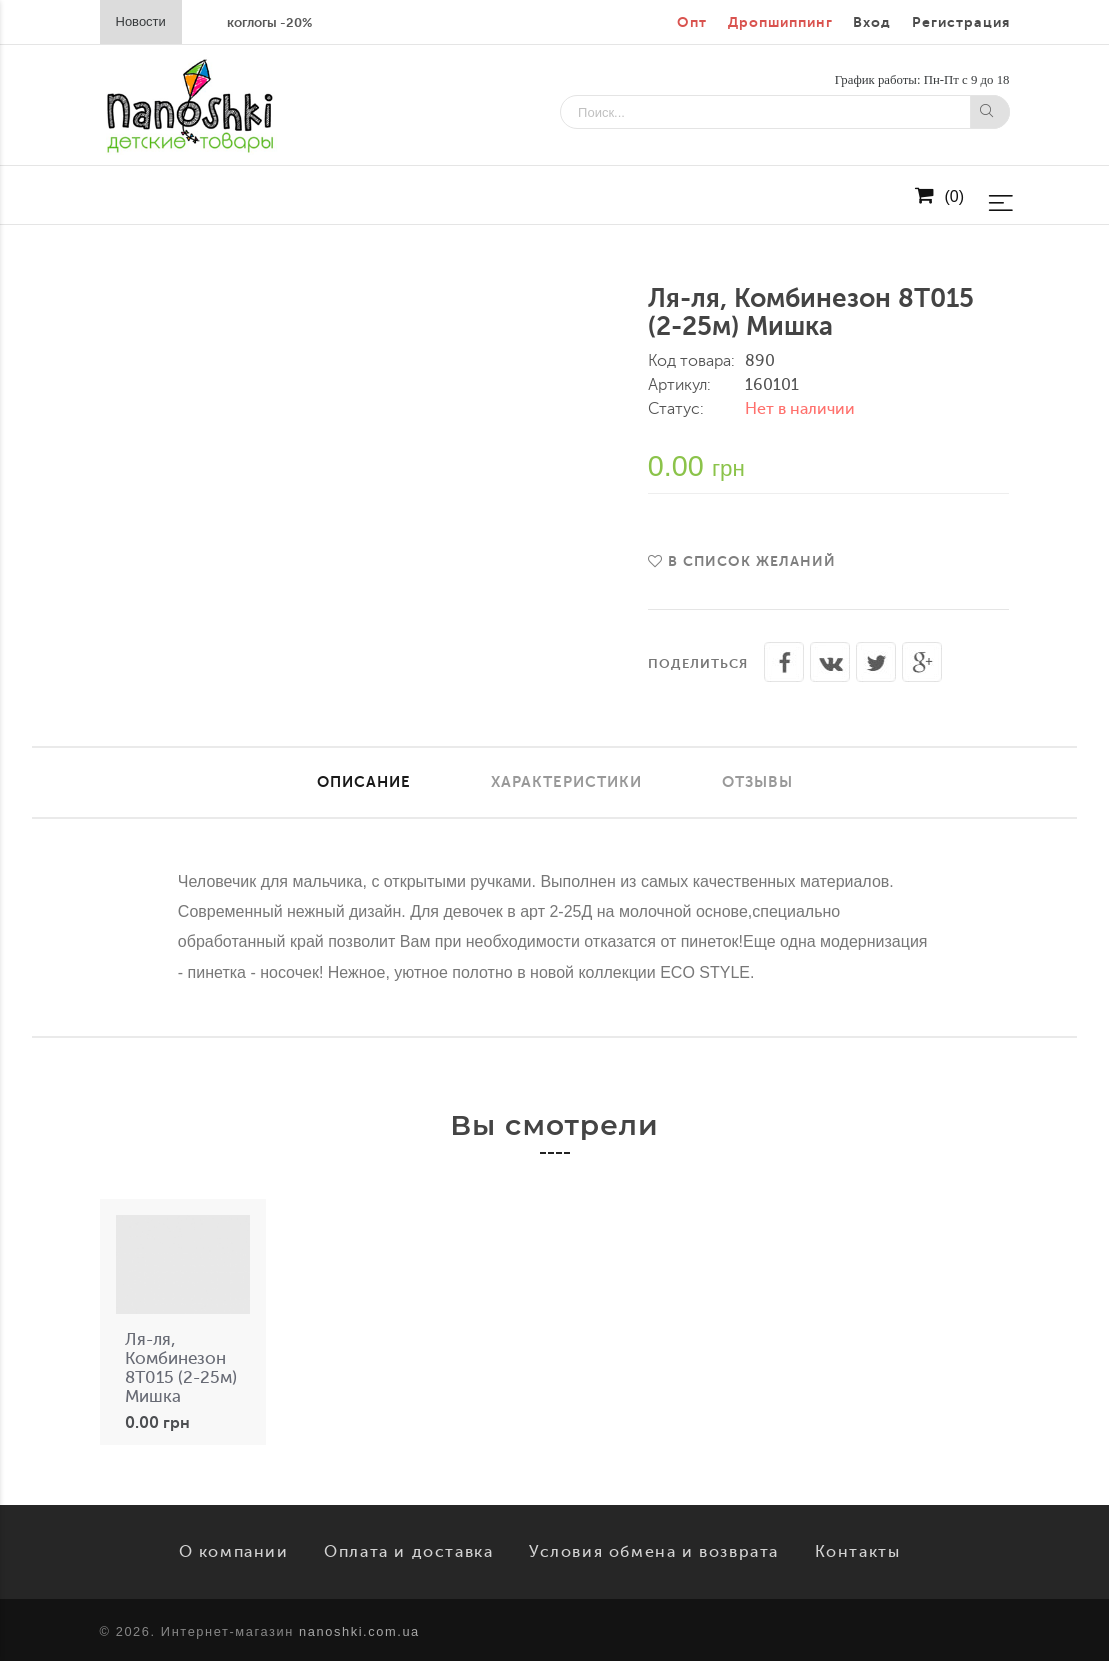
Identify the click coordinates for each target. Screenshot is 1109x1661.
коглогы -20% (269, 22)
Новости (141, 21)
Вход (872, 22)
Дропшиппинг (780, 22)
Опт (692, 22)
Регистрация (961, 22)
